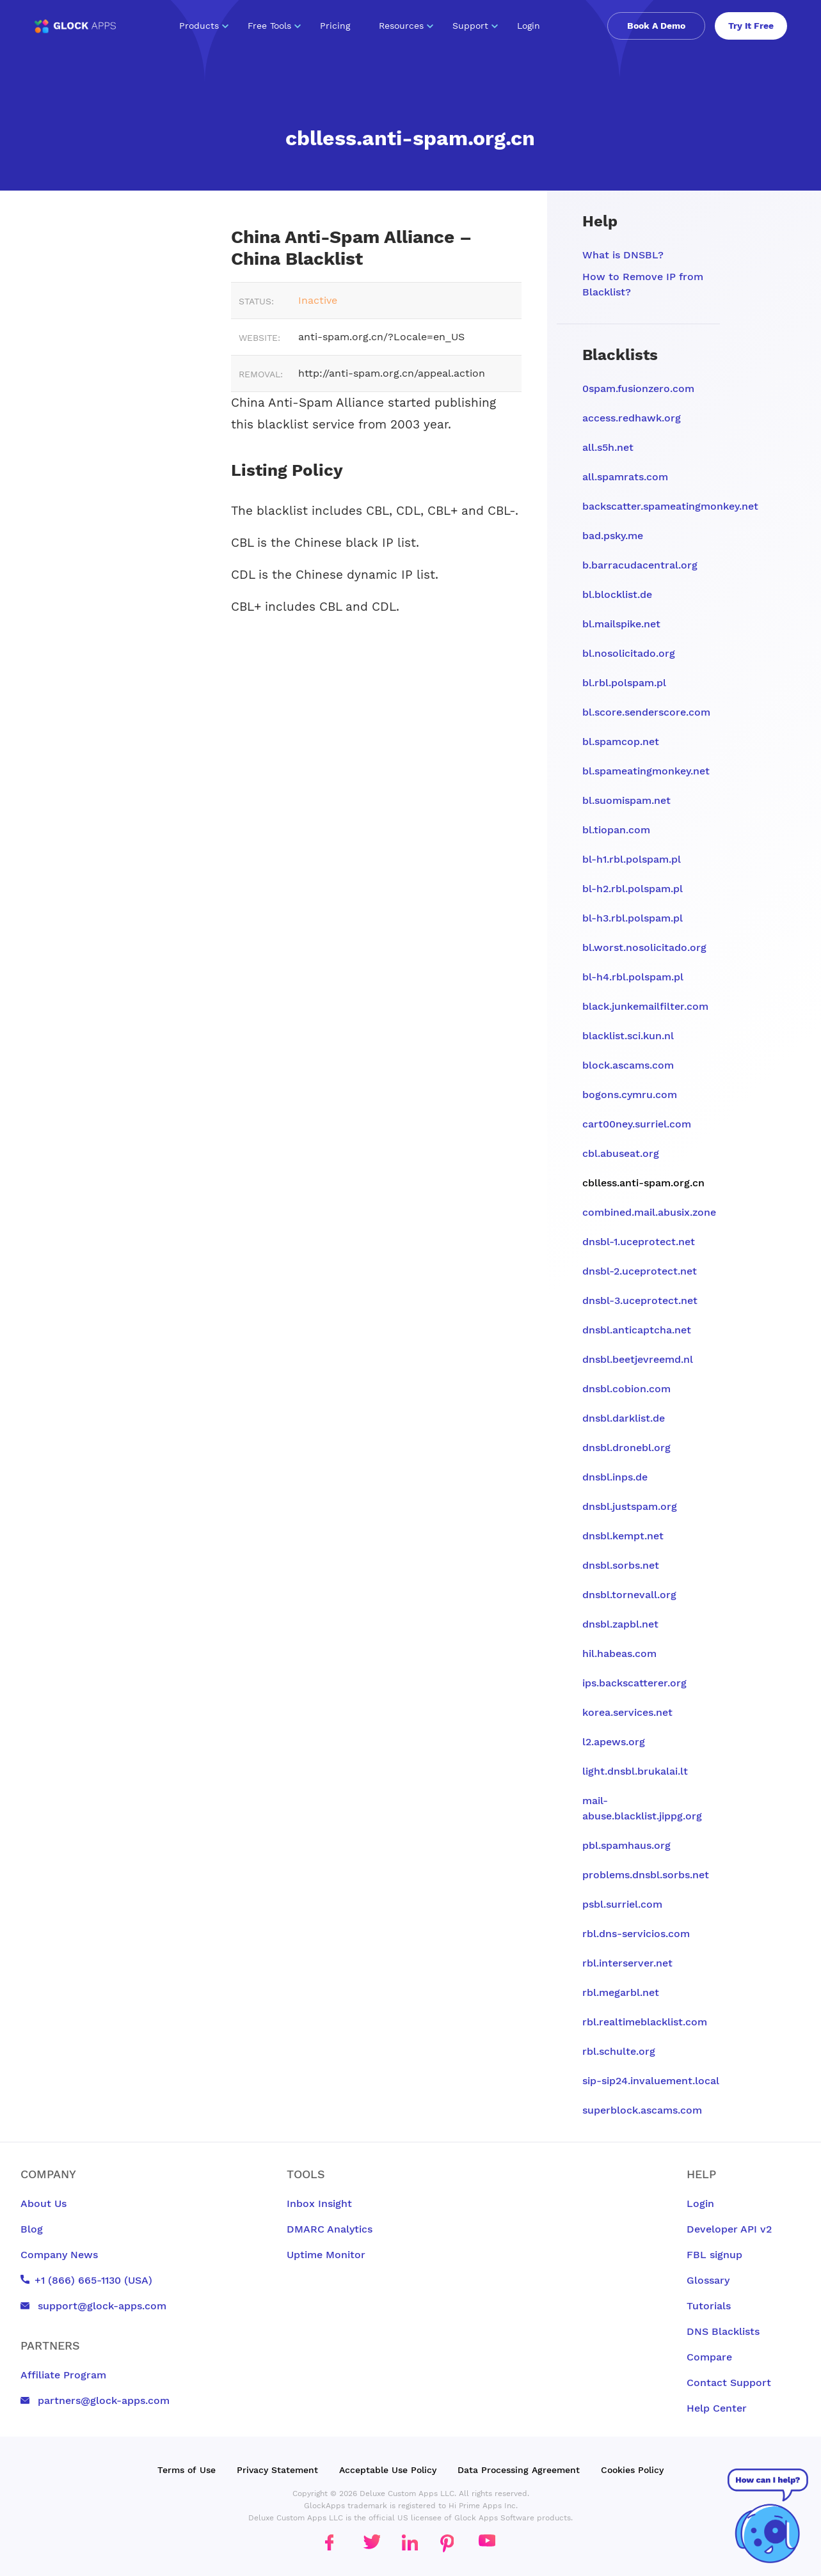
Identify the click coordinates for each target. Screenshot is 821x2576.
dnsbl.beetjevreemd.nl (637, 1359)
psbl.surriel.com (622, 1904)
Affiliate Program (63, 2375)
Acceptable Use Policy (387, 2470)
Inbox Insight (319, 2203)
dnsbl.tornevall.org (629, 1595)
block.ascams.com (628, 1065)
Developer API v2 (729, 2229)
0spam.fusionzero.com (638, 388)
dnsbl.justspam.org (629, 1506)
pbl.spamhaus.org (626, 1845)
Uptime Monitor (326, 2255)
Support (475, 25)
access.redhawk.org (631, 418)
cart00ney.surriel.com (636, 1124)
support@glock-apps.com (93, 2306)
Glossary (708, 2280)
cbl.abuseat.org (620, 1153)
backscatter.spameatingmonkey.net (670, 506)
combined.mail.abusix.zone (649, 1212)
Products (203, 25)
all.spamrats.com (625, 477)
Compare (709, 2357)
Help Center (717, 2408)
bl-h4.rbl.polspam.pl (632, 977)
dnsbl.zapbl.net (620, 1624)
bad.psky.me (612, 536)
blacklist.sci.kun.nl (628, 1036)
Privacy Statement (277, 2470)
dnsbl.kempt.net (623, 1536)
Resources (406, 25)
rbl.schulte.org (618, 2051)
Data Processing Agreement (519, 2470)
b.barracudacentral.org (639, 565)
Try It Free (751, 25)
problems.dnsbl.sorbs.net (645, 1875)
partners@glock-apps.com (95, 2400)
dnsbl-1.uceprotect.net (638, 1242)
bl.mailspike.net (621, 624)
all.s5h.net (608, 447)
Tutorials (709, 2306)
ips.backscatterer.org (634, 1683)
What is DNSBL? (623, 255)
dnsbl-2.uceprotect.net (639, 1271)
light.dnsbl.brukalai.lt (635, 1771)
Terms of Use (186, 2470)
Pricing (335, 25)
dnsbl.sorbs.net (620, 1565)
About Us (43, 2203)
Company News (59, 2255)
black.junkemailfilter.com (645, 1006)
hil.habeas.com (619, 1653)
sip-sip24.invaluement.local (650, 2081)
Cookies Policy (632, 2470)
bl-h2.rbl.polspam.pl (632, 889)
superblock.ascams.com (642, 2110)
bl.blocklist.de (617, 594)
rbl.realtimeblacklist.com (644, 2022)
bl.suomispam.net (626, 800)
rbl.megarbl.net (620, 1992)
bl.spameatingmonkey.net (646, 771)
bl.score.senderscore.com (646, 712)
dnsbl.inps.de (615, 1477)
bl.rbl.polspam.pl (624, 683)
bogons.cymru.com (629, 1094)
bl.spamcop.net (620, 741)
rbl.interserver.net (627, 1963)
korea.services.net (627, 1712)
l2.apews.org (613, 1742)
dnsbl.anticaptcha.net (636, 1330)
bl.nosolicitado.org (628, 653)
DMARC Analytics (329, 2229)
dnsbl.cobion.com (626, 1389)
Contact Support (729, 2382)
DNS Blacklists (723, 2331)
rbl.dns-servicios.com (636, 1934)
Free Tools (274, 25)
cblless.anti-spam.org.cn (643, 1183)
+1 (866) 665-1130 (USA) (86, 2280)
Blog (31, 2229)
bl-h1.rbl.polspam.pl (631, 859)
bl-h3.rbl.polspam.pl (632, 918)
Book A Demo (656, 25)
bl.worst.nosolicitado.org (644, 947)
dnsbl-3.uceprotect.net (639, 1300)
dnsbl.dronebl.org (626, 1447)
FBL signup (714, 2255)
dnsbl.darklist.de (623, 1418)
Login (528, 25)
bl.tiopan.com (616, 830)
